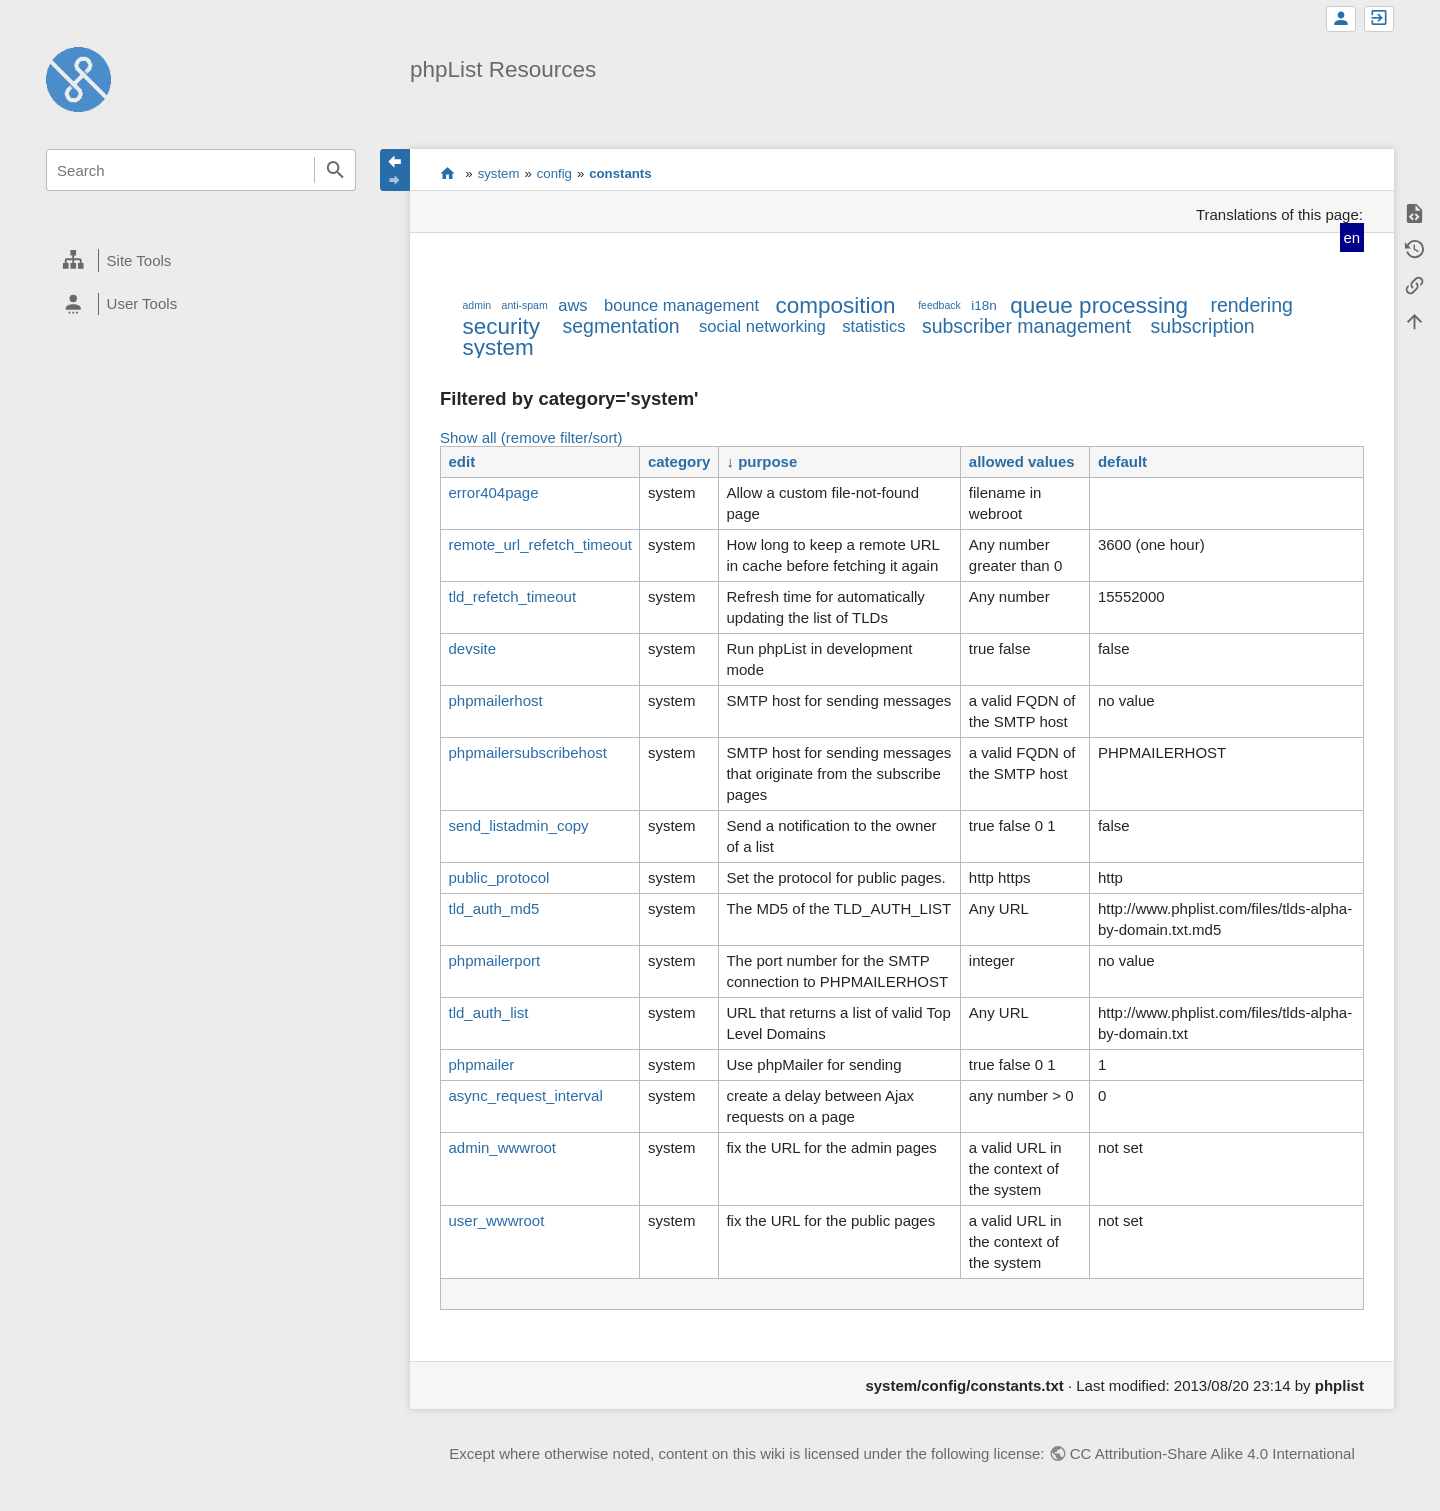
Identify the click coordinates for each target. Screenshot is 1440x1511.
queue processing (1099, 305)
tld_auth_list (488, 1012)
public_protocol (498, 877)
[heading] (201, 261)
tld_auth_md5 (493, 908)
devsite (472, 648)
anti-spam (525, 305)
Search (335, 170)
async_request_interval (525, 1095)
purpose (767, 461)
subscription (1203, 326)
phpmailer (481, 1064)
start (447, 173)
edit (461, 461)
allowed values (1022, 461)
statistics (873, 326)
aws (572, 305)
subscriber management (1026, 326)
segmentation (621, 326)
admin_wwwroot (502, 1147)
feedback (939, 305)
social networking (762, 326)
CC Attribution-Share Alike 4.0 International (1212, 1453)
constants (620, 173)
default (1122, 461)
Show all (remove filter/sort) (531, 437)
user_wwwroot (496, 1220)
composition (836, 305)
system (499, 173)
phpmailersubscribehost (527, 752)
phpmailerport (494, 960)
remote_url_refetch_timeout (539, 544)
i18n (984, 305)
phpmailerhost (495, 700)
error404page (493, 492)
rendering (1251, 305)
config (554, 173)
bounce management (681, 305)
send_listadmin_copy (518, 825)
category (679, 461)
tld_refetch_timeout (512, 596)
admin (476, 305)
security (501, 326)
